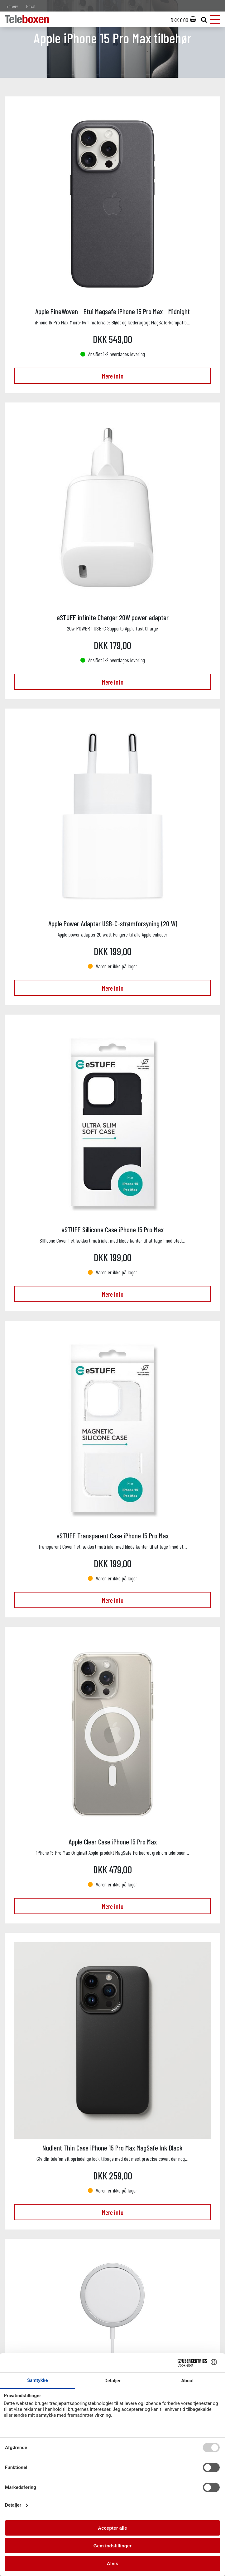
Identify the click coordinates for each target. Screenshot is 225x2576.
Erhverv (12, 6)
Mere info (112, 376)
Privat (31, 6)
